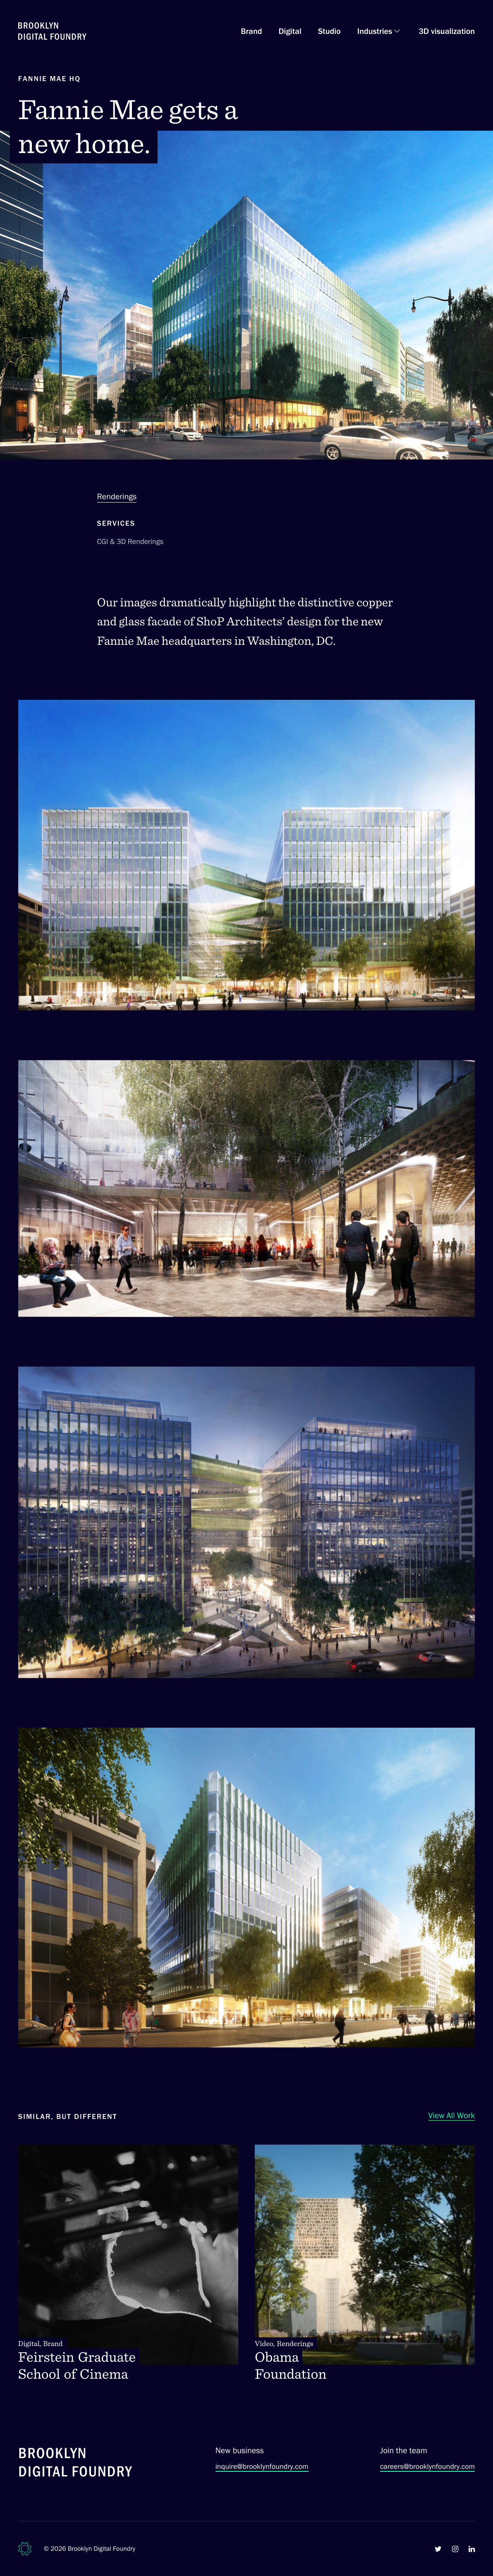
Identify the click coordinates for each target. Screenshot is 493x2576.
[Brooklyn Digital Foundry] (75, 2464)
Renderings (117, 496)
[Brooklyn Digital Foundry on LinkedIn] (472, 2548)
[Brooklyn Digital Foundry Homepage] (52, 31)
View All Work (451, 2115)
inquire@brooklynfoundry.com (262, 2466)
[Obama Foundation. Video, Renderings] (365, 2263)
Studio (329, 31)
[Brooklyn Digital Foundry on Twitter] (438, 2548)
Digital (290, 31)
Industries (374, 31)
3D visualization (447, 31)
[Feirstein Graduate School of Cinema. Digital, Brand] (128, 2263)
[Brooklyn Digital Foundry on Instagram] (455, 2548)
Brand (251, 31)
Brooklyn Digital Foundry (102, 2548)
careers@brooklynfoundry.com (427, 2466)
